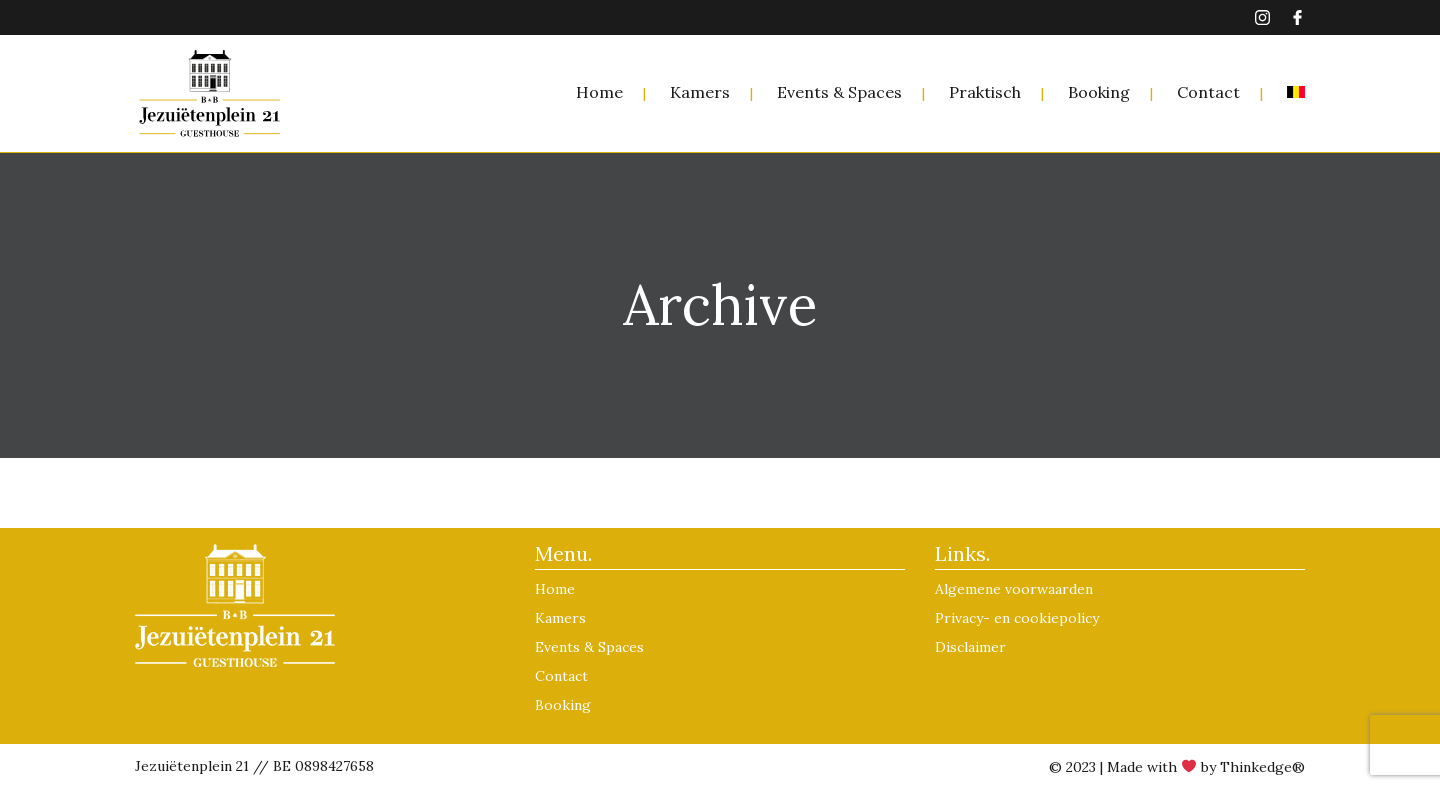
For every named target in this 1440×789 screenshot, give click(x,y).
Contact (1208, 92)
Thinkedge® (1262, 767)
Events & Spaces (839, 92)
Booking (1099, 92)
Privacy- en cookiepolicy (1017, 618)
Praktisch (985, 92)
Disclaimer (970, 647)
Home (599, 92)
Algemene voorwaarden (1014, 589)
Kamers (700, 92)
